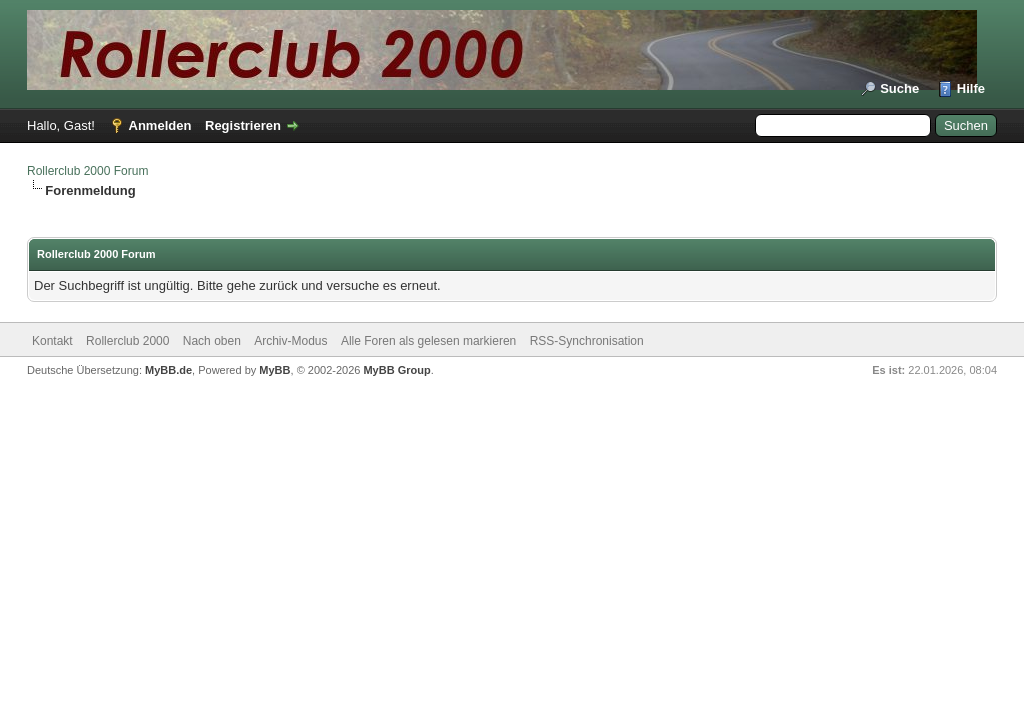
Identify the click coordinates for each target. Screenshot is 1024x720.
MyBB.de (168, 370)
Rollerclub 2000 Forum (87, 171)
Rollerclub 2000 (127, 341)
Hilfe (971, 88)
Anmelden (160, 125)
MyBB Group (396, 370)
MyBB (274, 370)
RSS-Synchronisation (587, 341)
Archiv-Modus (290, 341)
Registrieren (243, 125)
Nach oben (212, 341)
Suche (899, 88)
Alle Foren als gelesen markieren (428, 341)
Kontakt (52, 341)
